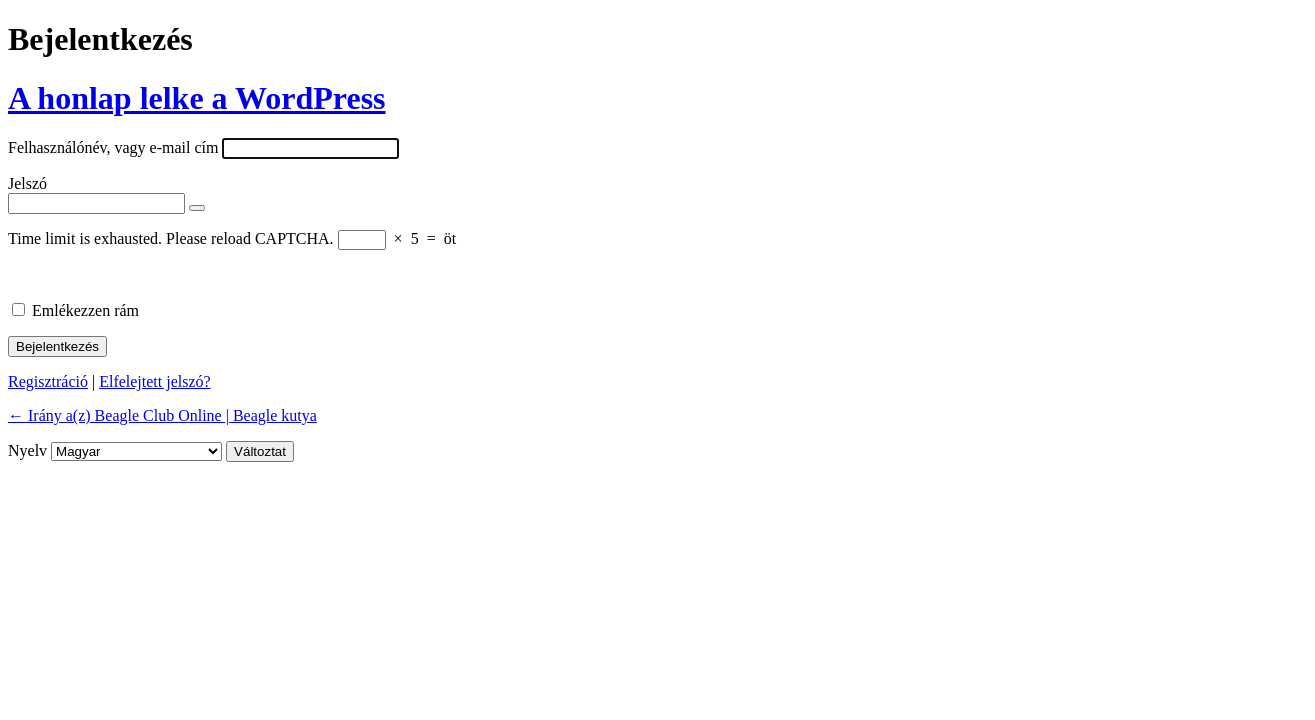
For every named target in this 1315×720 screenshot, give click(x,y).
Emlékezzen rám (85, 310)
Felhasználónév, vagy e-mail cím (113, 147)
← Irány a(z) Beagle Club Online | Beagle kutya (162, 415)
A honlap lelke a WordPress (197, 98)
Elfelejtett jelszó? (155, 381)
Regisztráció (48, 381)
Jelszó (27, 183)
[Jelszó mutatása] (197, 208)
